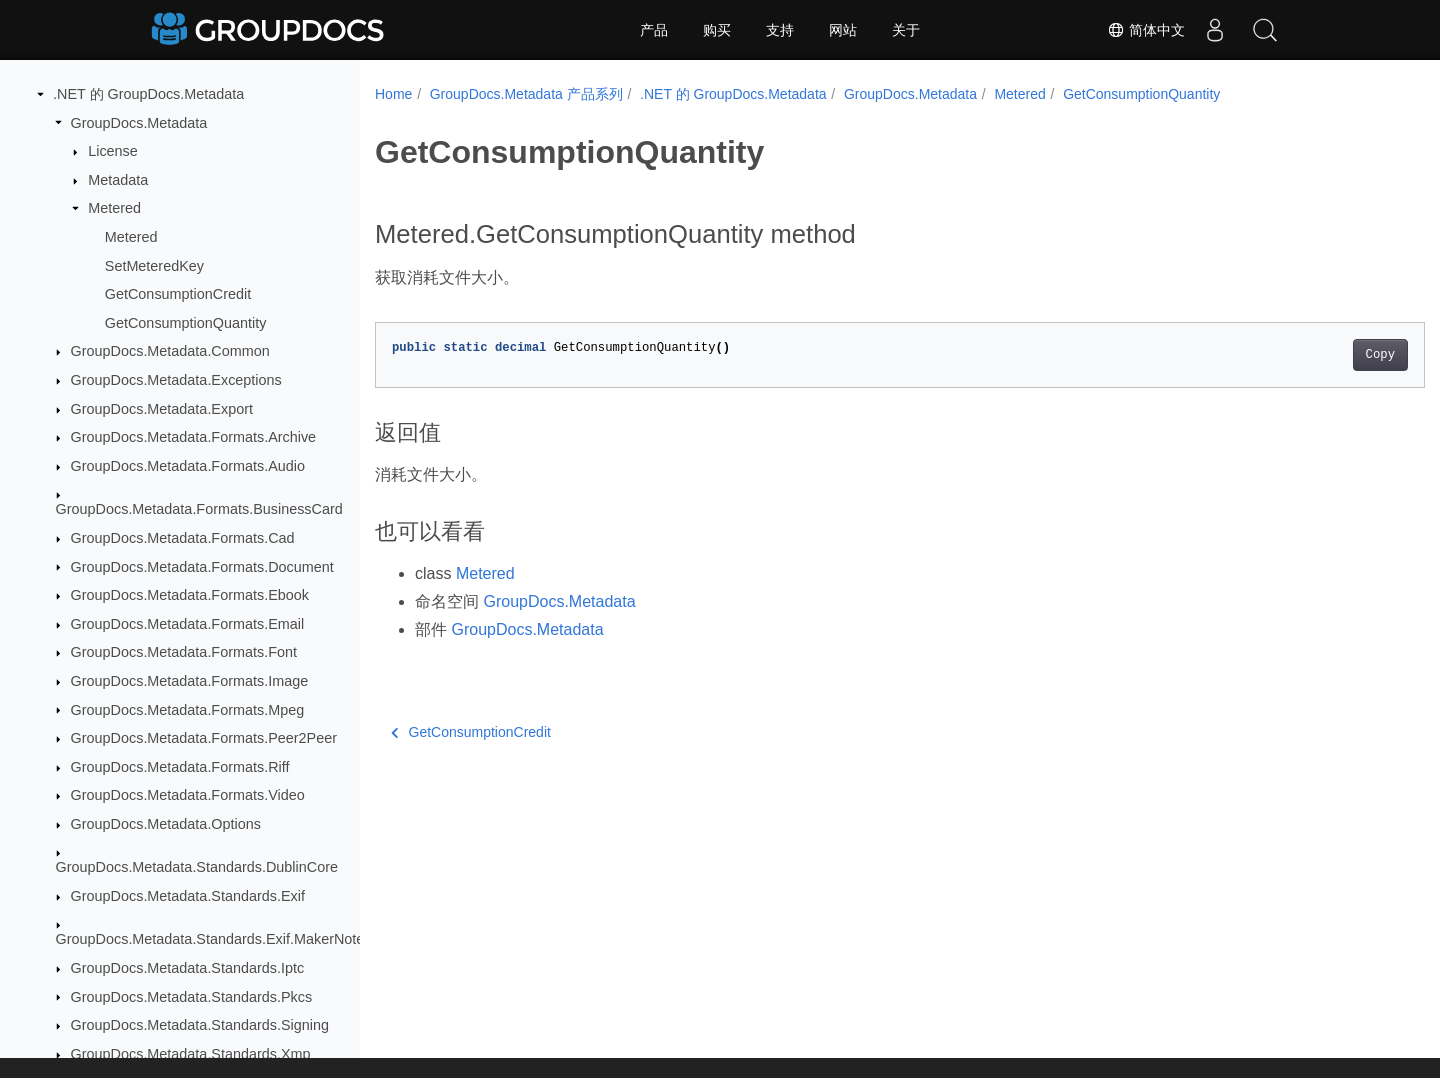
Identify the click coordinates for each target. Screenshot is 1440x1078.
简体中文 (1146, 30)
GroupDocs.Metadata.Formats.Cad (183, 538)
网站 (843, 30)
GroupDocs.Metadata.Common (170, 351)
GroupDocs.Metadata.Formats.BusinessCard (199, 509)
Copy (1307, 355)
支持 (780, 30)
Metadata (118, 180)
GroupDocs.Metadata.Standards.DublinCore (197, 867)
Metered (114, 208)
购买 (717, 30)
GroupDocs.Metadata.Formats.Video (188, 795)
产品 (654, 30)
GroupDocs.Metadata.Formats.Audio (188, 466)
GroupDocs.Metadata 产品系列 (526, 94)
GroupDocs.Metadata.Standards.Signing (200, 1025)
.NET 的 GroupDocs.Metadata (148, 94)
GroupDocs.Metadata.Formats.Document (202, 567)
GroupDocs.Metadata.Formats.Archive (194, 437)
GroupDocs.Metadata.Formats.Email (188, 624)
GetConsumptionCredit (178, 294)
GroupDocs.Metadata (139, 123)
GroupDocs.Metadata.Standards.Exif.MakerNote (210, 939)
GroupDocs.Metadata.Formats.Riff (180, 767)
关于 (906, 30)
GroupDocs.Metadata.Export (162, 409)
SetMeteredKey (154, 266)
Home (393, 94)
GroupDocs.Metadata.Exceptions (176, 380)
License (113, 151)
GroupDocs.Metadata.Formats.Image (190, 681)
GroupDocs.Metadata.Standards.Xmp (191, 1054)
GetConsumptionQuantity (186, 323)
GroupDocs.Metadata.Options (166, 824)
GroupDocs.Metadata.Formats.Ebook (190, 595)
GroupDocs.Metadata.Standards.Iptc (188, 968)
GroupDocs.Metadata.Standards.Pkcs (192, 997)
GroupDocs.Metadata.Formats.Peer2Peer (204, 738)
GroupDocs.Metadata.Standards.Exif (188, 896)
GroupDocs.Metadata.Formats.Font (184, 652)
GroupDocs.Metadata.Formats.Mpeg (188, 710)
